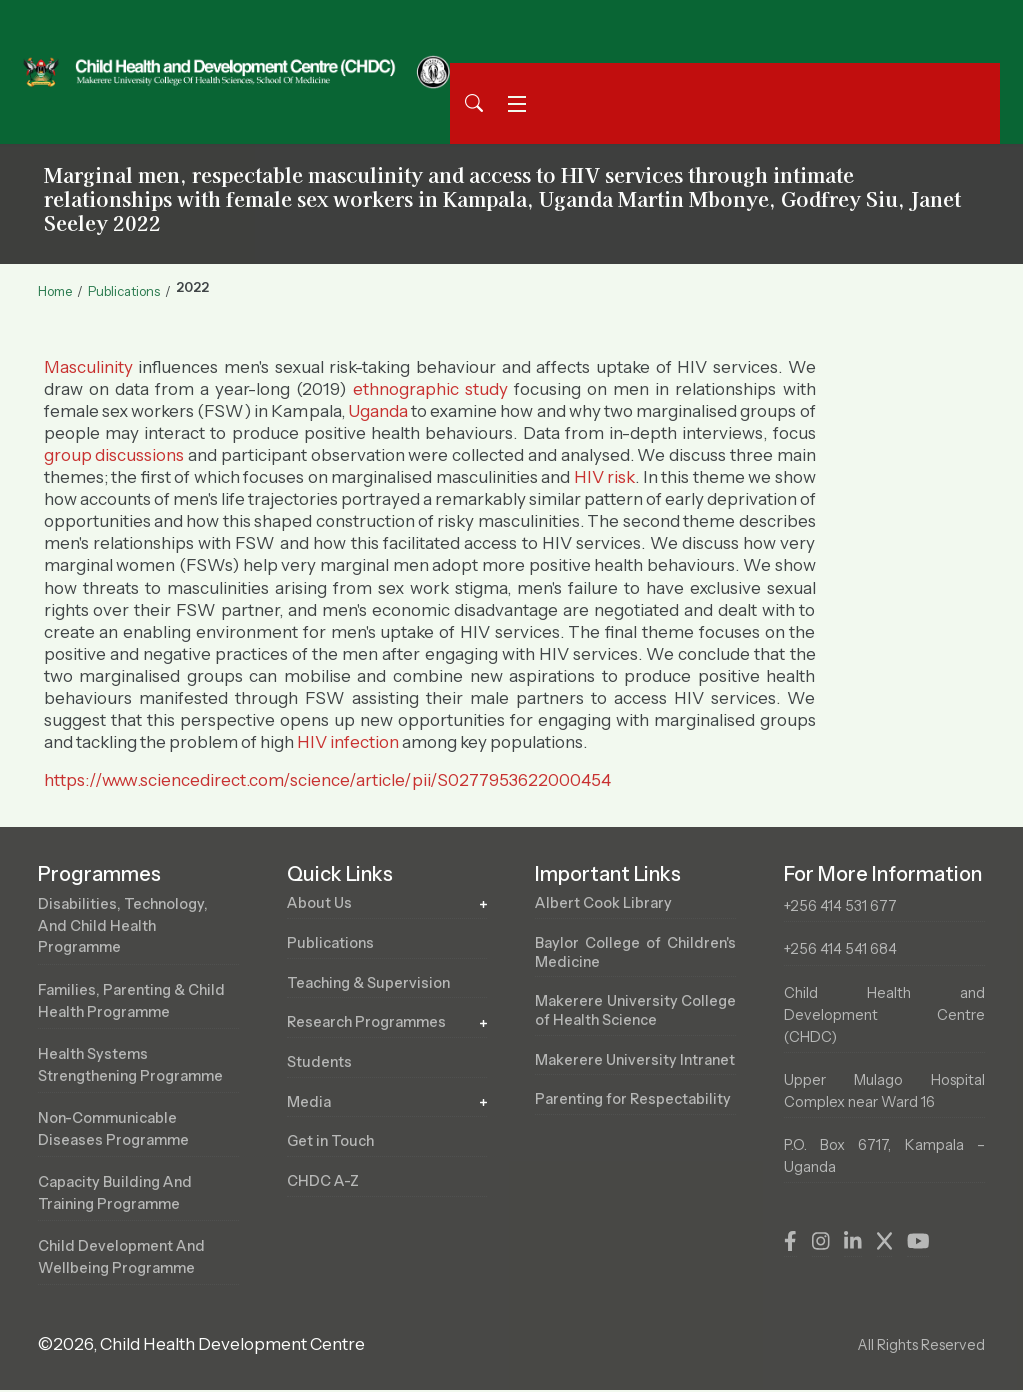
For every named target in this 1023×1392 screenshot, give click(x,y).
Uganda (378, 411)
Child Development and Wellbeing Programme (123, 1259)
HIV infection (348, 742)
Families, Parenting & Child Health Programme (135, 1001)
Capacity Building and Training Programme (117, 1194)
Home (55, 291)
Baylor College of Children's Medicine (635, 952)
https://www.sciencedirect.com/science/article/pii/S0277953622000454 (327, 780)
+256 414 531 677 (841, 906)
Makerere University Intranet (635, 1069)
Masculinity (88, 367)
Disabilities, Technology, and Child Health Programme (125, 925)
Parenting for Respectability (635, 1128)
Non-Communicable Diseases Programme (116, 1130)
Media (309, 1102)
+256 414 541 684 (841, 949)
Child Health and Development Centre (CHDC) (884, 1015)
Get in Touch (331, 1142)
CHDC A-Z (323, 1182)
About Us (320, 903)
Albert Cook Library (604, 903)
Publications (124, 291)
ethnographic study (430, 389)
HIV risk (605, 477)
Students (320, 1063)
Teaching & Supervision (371, 983)
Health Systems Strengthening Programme (135, 1066)
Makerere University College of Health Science (635, 1011)
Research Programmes (369, 1023)
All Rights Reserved (920, 1347)
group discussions (114, 455)
